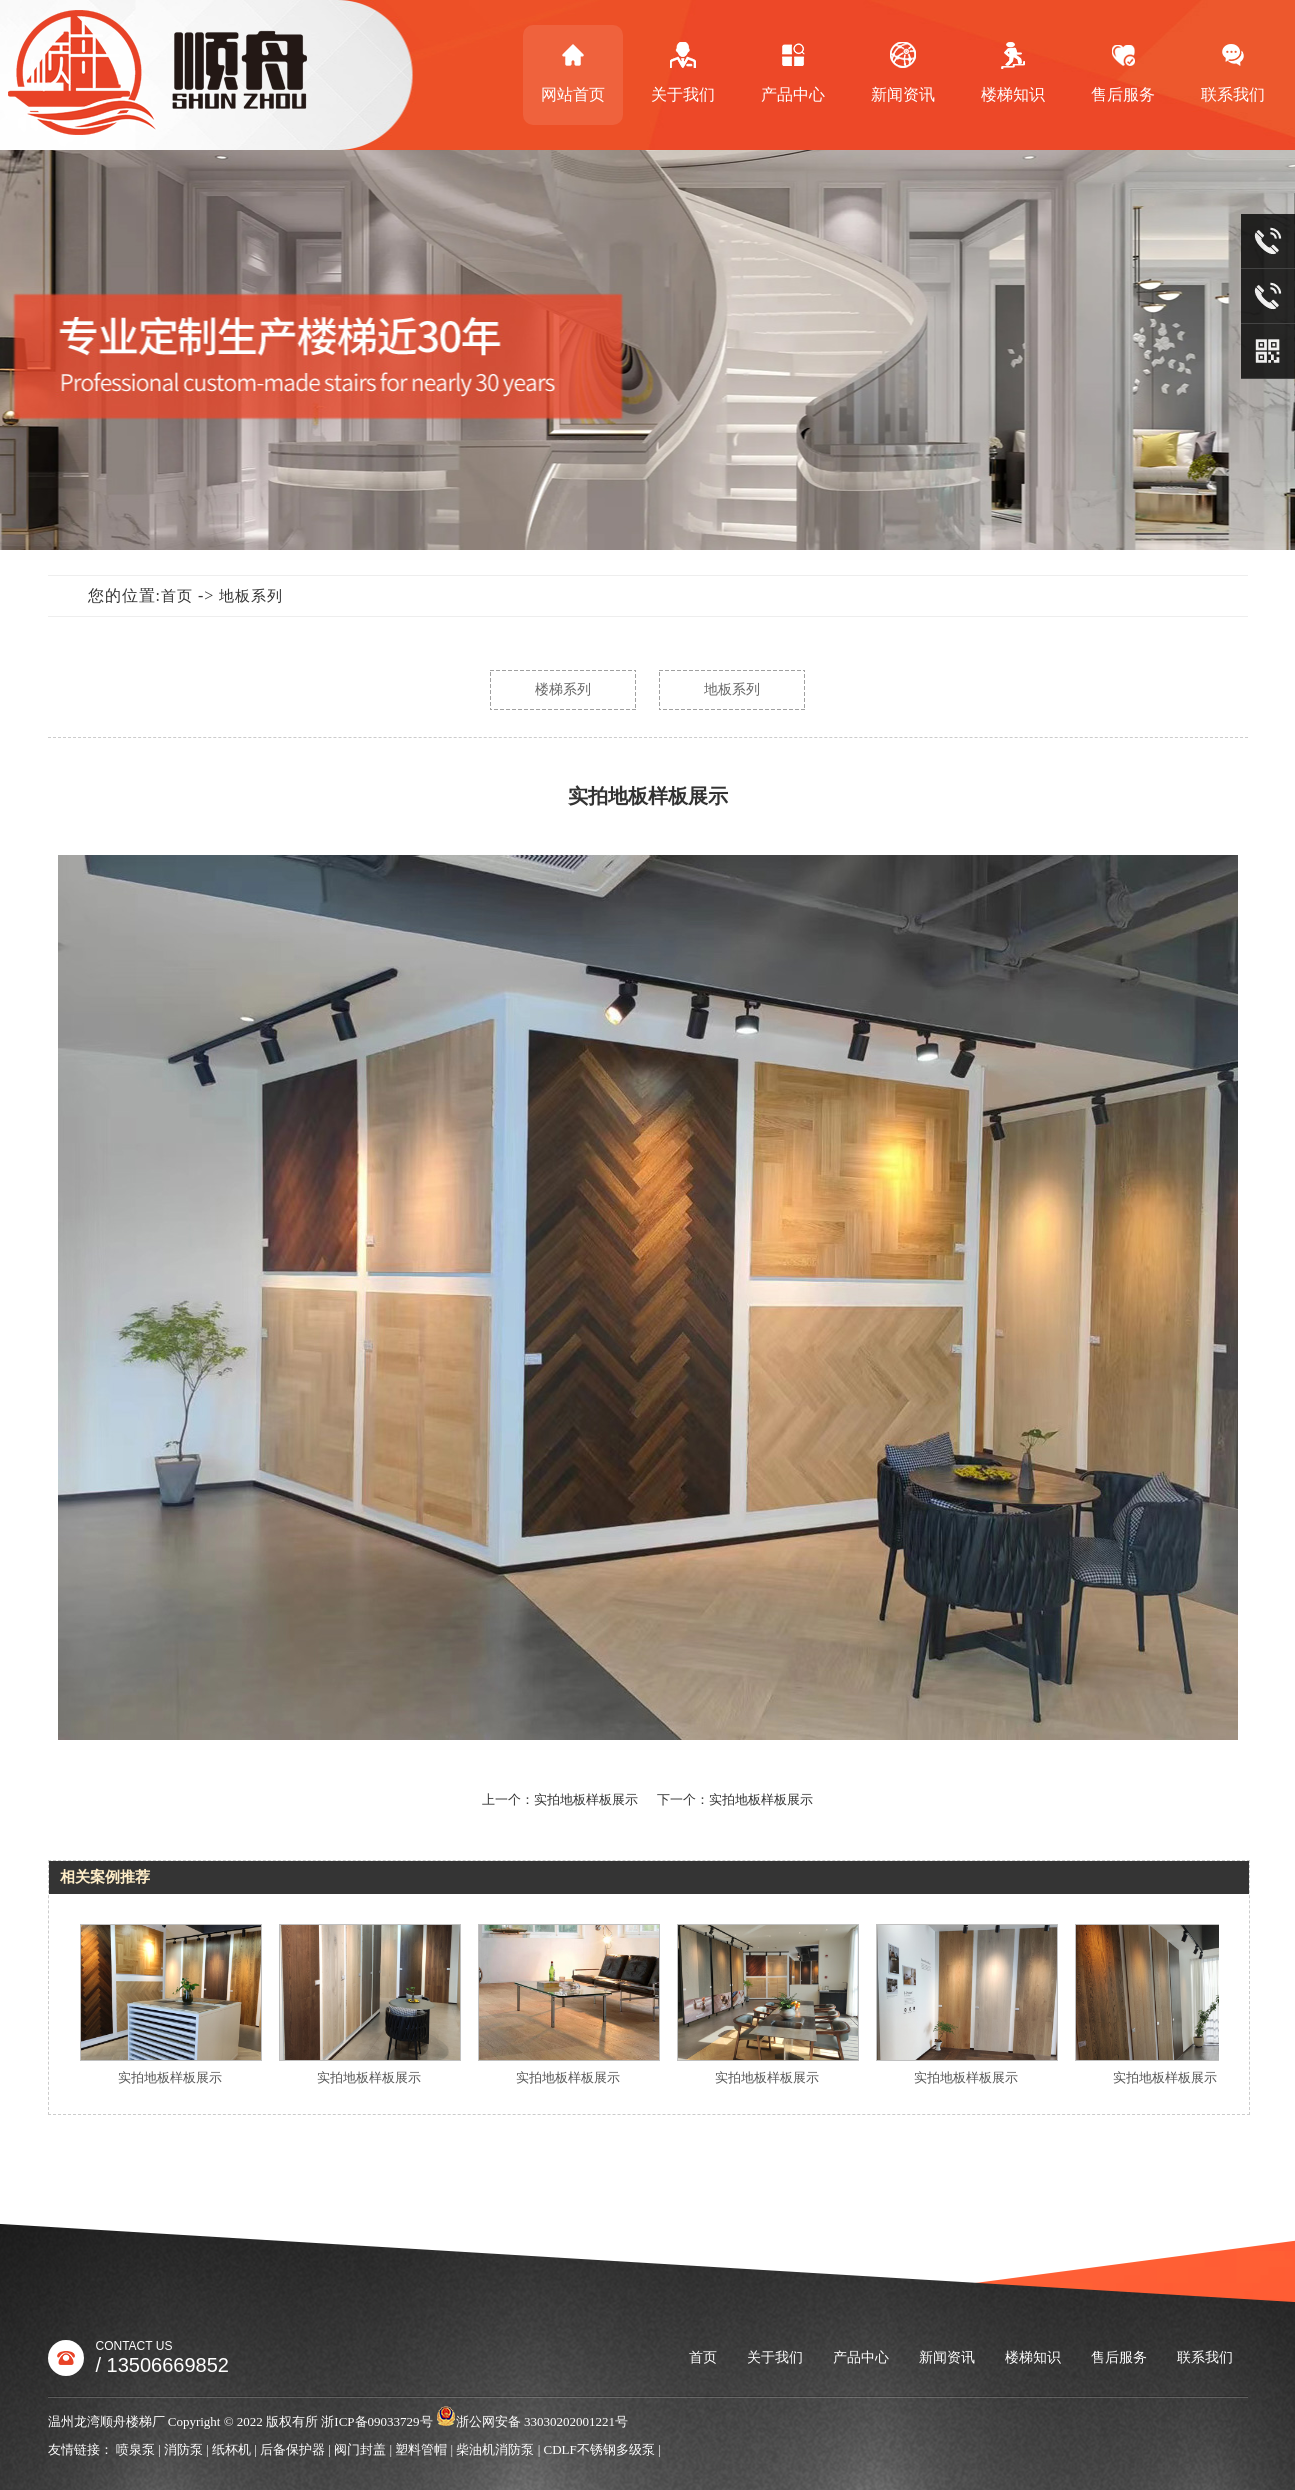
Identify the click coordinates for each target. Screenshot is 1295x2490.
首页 (177, 596)
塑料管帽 (421, 2449)
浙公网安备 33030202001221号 (532, 2421)
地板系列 (251, 596)
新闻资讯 (903, 71)
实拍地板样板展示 (175, 2077)
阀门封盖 (360, 2449)
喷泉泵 (135, 2449)
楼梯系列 (563, 689)
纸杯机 (231, 2449)
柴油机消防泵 (495, 2449)
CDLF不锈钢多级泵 (599, 2449)
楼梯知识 (1013, 71)
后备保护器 (292, 2449)
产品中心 (793, 71)
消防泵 (183, 2449)
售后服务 (1123, 71)
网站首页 (573, 71)
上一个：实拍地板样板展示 (560, 1799)
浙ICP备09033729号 (376, 2421)
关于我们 (683, 71)
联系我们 (1205, 2357)
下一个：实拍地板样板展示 (735, 1799)
